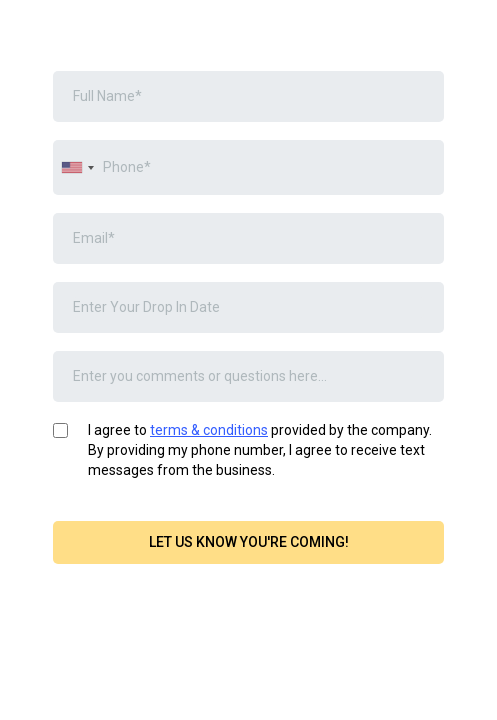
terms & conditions (209, 430)
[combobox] (77, 167)
